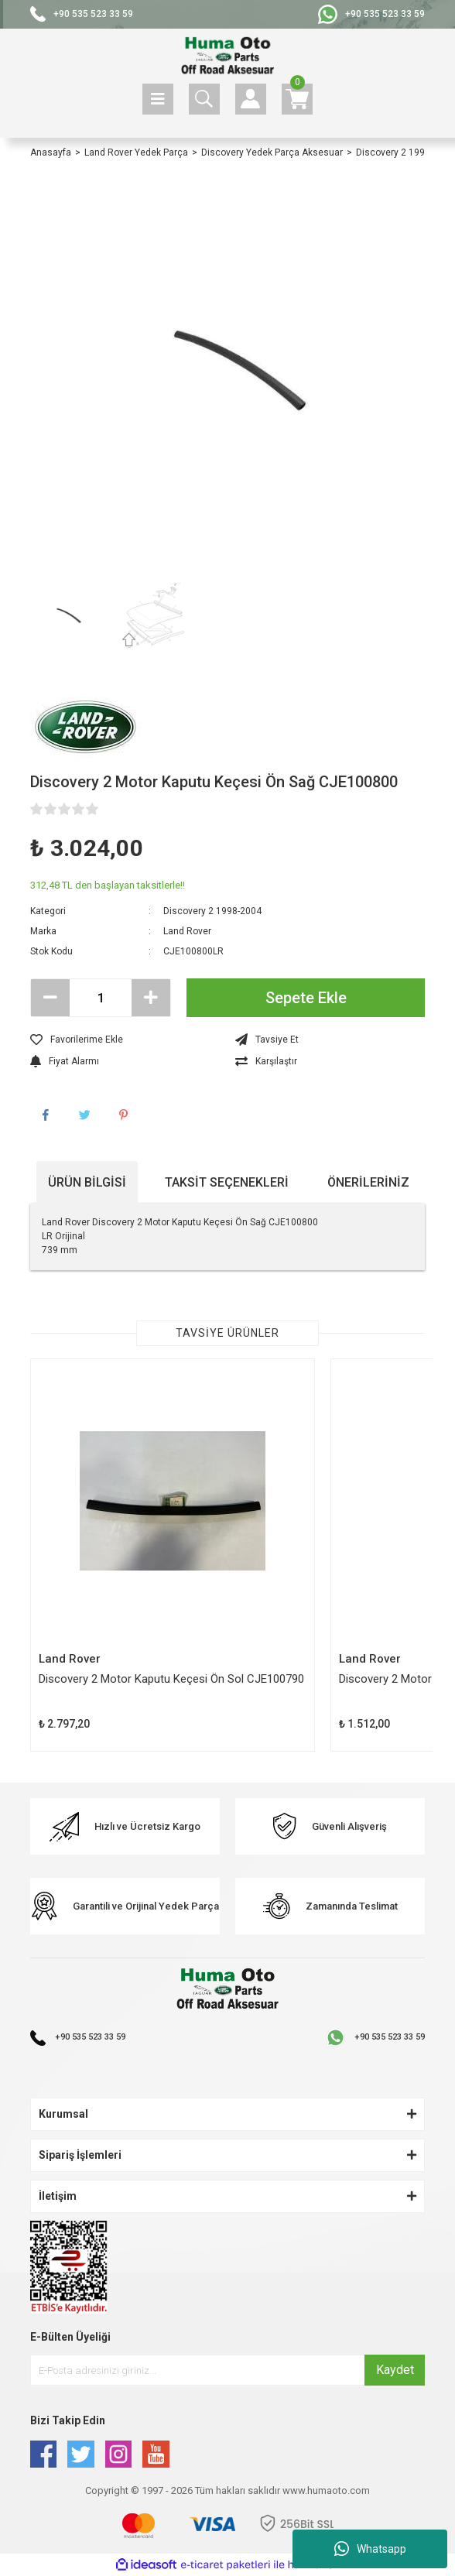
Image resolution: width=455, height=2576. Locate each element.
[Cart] (297, 99)
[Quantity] (101, 997)
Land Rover (187, 931)
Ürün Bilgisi (87, 1182)
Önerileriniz (368, 1182)
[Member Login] (250, 99)
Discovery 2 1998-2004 (212, 911)
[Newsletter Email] (227, 2370)
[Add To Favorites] (125, 1039)
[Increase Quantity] (151, 997)
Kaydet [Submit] (395, 2369)
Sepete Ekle (306, 997)
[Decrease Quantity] (50, 997)
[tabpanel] (172, 1555)
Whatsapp (370, 2548)
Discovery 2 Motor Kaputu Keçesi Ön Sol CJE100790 (171, 1679)
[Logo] (227, 56)
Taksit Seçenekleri (227, 1182)
